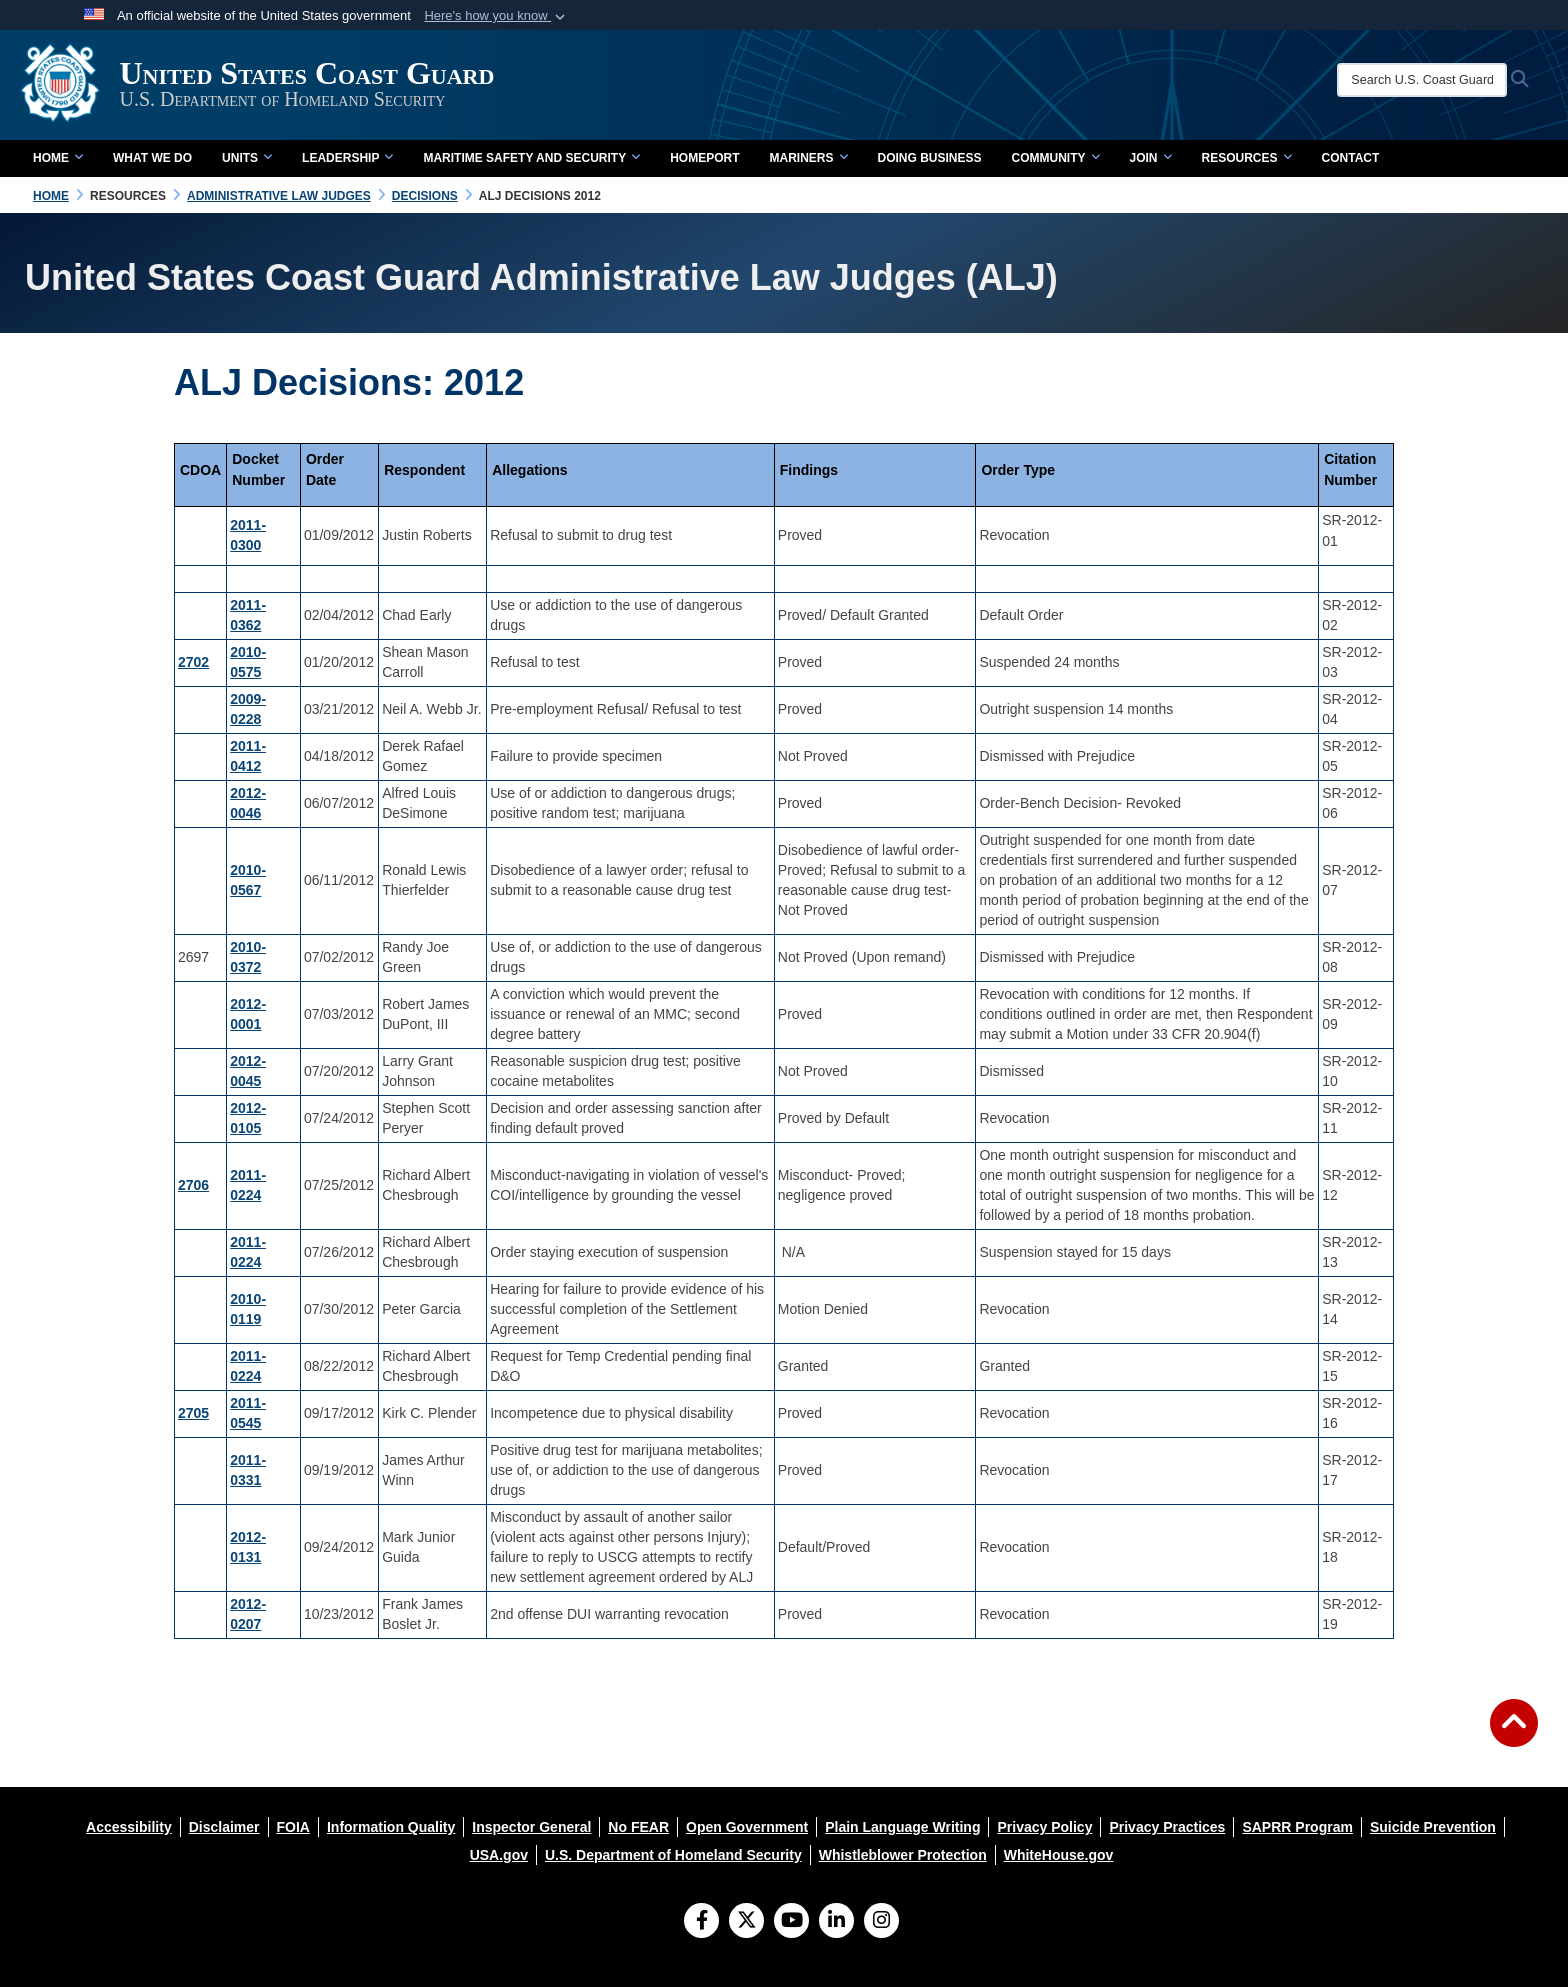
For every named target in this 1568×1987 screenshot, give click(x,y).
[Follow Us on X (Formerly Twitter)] (746, 1922)
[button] (496, 16)
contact (1351, 158)
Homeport (704, 158)
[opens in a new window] (129, 1827)
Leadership (347, 158)
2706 (193, 1185)
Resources (1247, 158)
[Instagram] (881, 1922)
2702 (193, 662)
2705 (193, 1413)
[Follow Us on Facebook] (701, 1922)
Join (1151, 158)
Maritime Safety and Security (531, 158)
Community (1056, 158)
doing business (930, 158)
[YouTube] (791, 1922)
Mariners (808, 158)
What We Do (152, 158)
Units (247, 158)
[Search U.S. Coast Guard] (1426, 80)
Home (58, 158)
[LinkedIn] (836, 1922)
